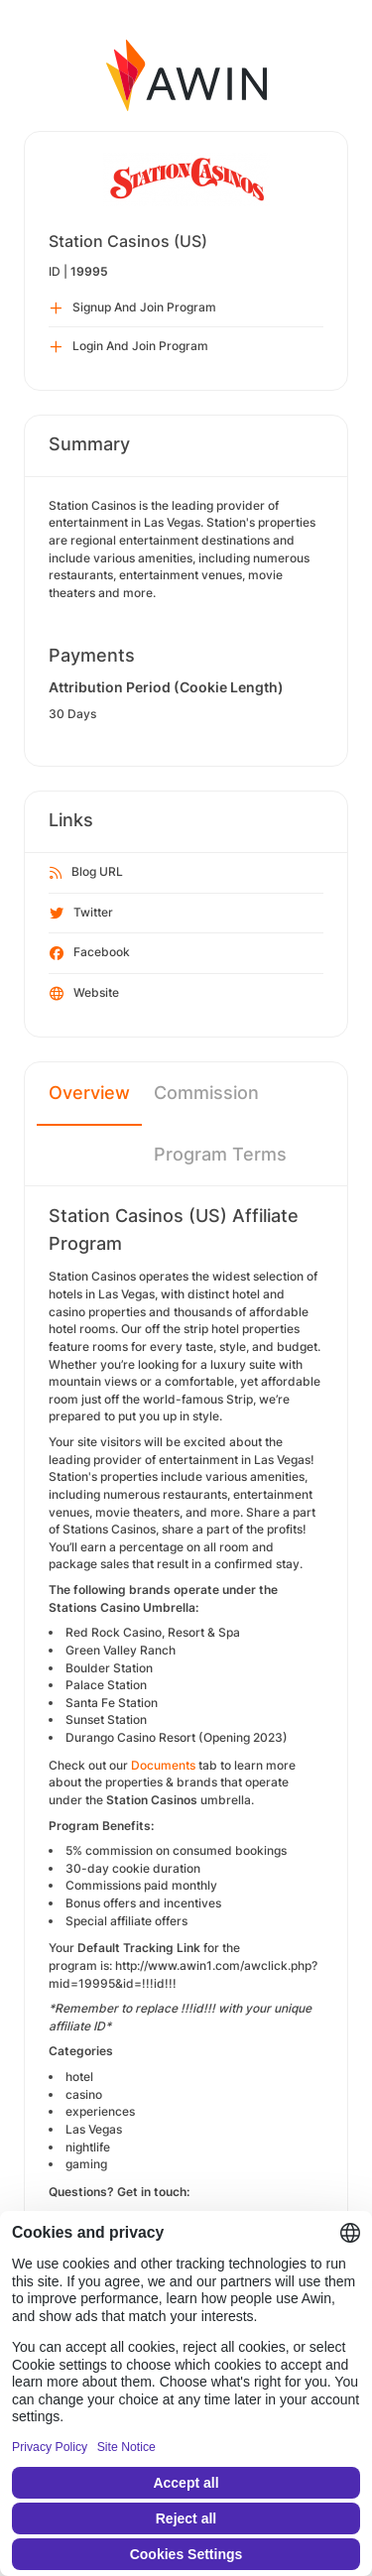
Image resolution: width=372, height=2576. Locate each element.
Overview (89, 1092)
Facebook (90, 953)
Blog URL (86, 873)
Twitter (81, 913)
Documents (163, 1765)
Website (84, 994)
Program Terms (220, 1154)
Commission (206, 1092)
